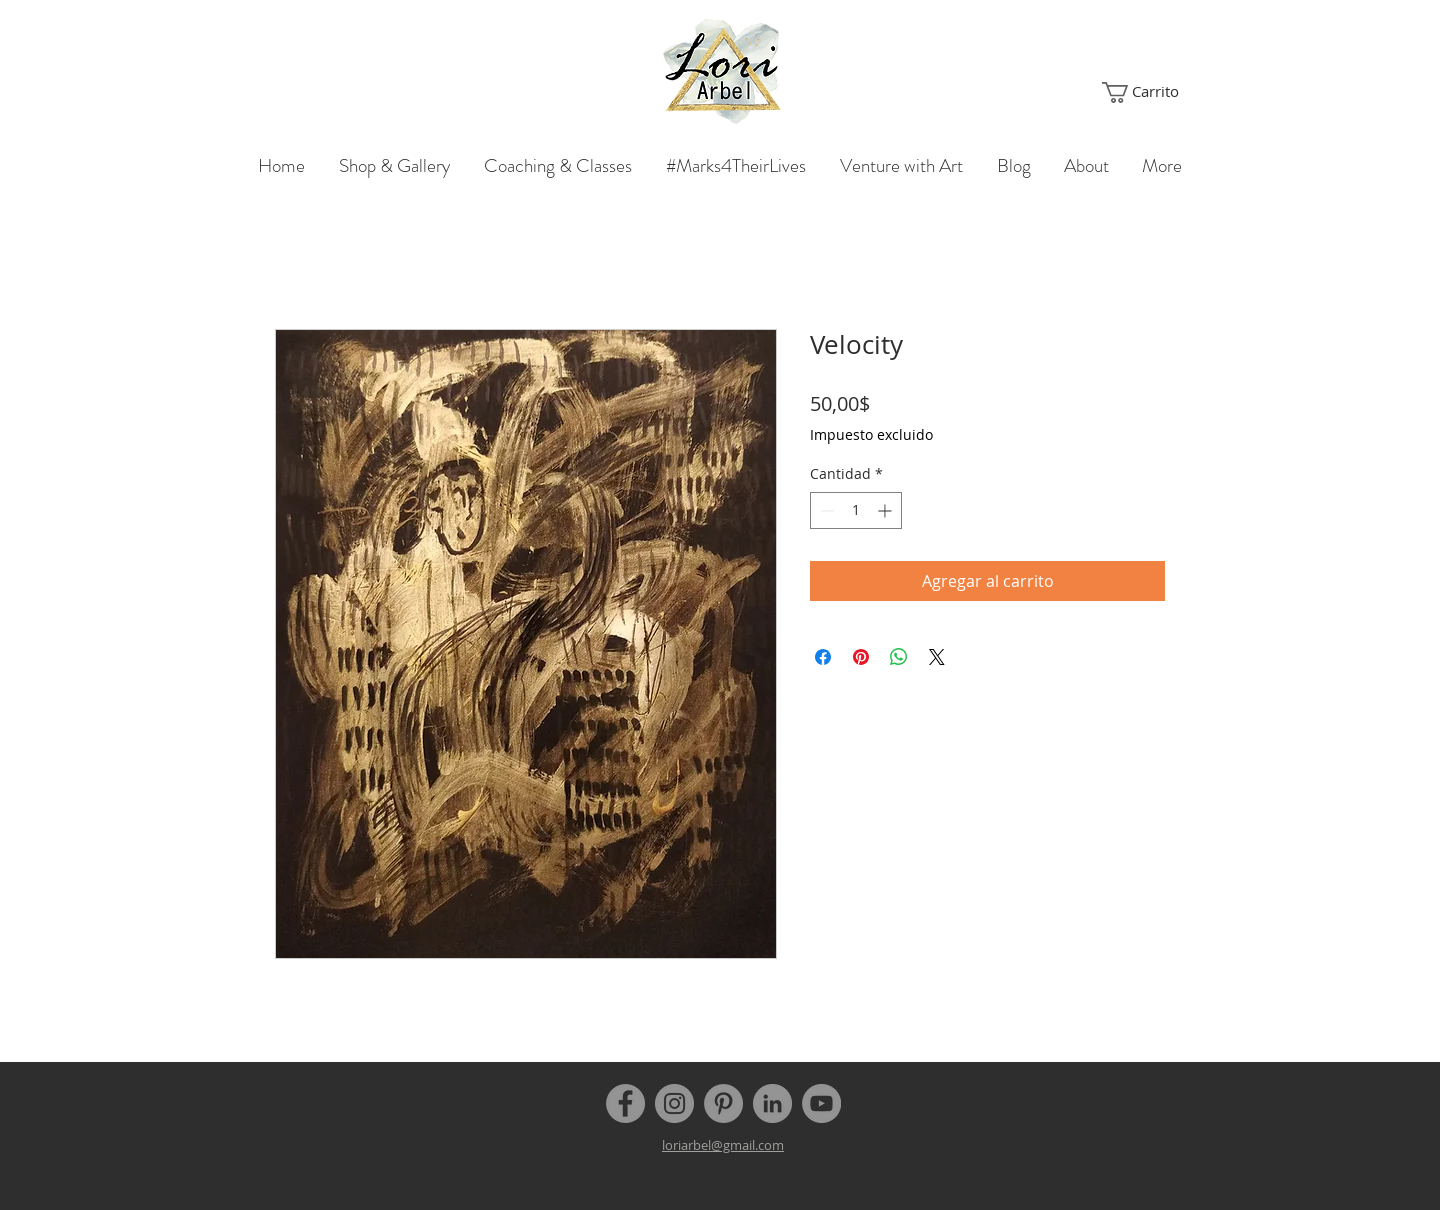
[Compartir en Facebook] (823, 657)
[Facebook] (625, 1103)
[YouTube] (821, 1103)
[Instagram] (674, 1103)
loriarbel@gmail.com (723, 1145)
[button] (1141, 92)
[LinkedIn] (772, 1103)
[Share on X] (937, 657)
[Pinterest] (723, 1103)
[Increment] (886, 510)
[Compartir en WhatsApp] (899, 657)
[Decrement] (825, 510)
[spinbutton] (856, 510)
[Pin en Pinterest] (861, 657)
